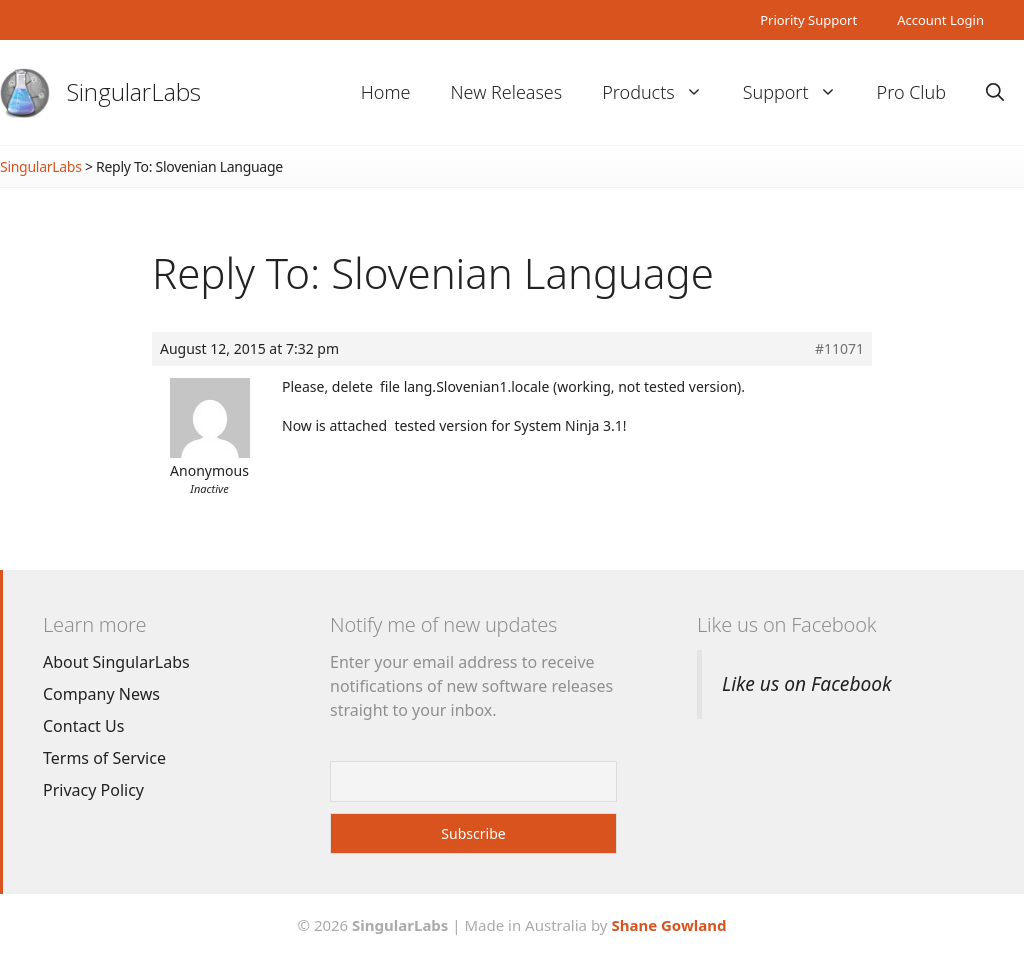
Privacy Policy (93, 790)
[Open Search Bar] (995, 92)
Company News (101, 694)
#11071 (839, 349)
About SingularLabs (116, 662)
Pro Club (911, 92)
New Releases (506, 92)
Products (662, 92)
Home (386, 92)
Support (800, 92)
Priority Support (808, 20)
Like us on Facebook (786, 624)
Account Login (940, 20)
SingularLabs (134, 91)
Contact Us (83, 726)
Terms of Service (104, 758)
